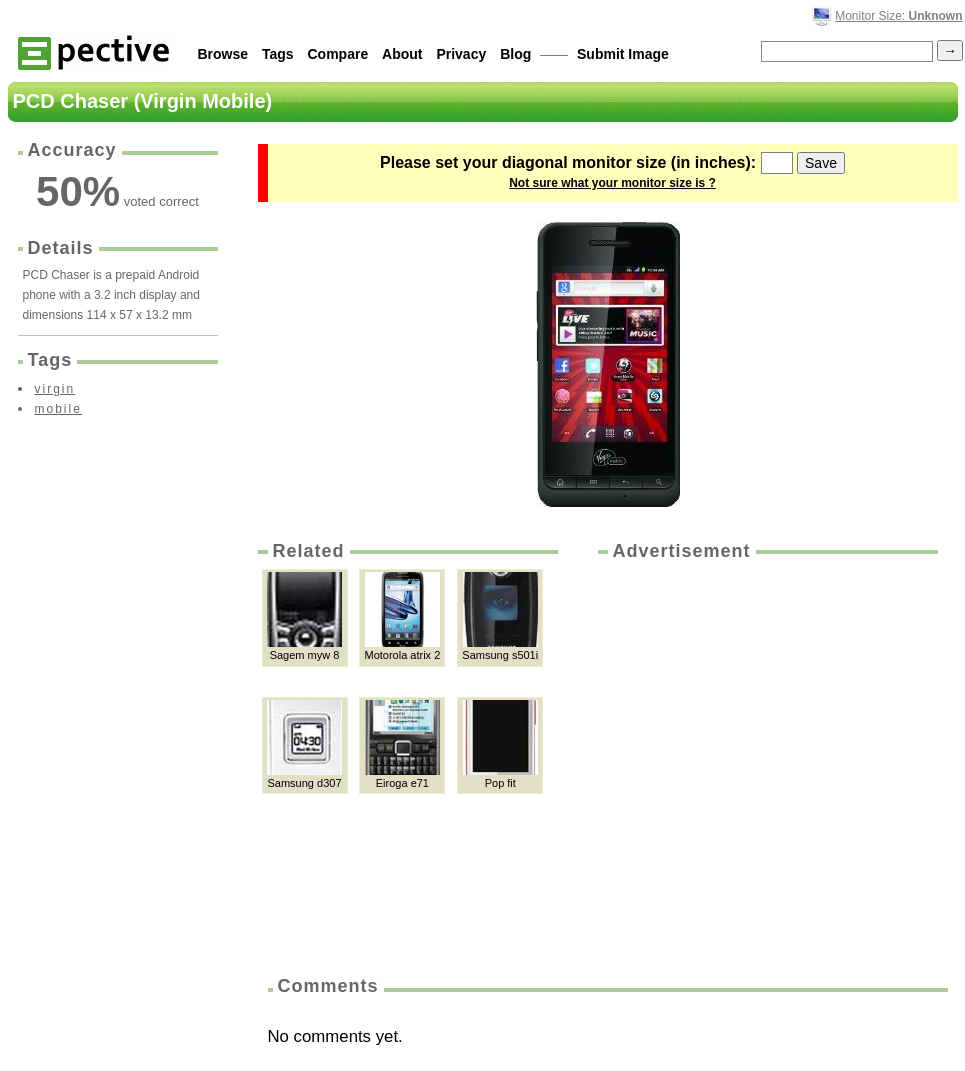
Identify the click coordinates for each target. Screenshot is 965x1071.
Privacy (461, 54)
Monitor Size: (898, 16)
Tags (278, 54)
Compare (338, 54)
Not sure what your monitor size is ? (612, 183)
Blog (515, 54)
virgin (55, 389)
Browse (223, 54)
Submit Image (623, 54)
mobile (58, 409)
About (402, 54)
